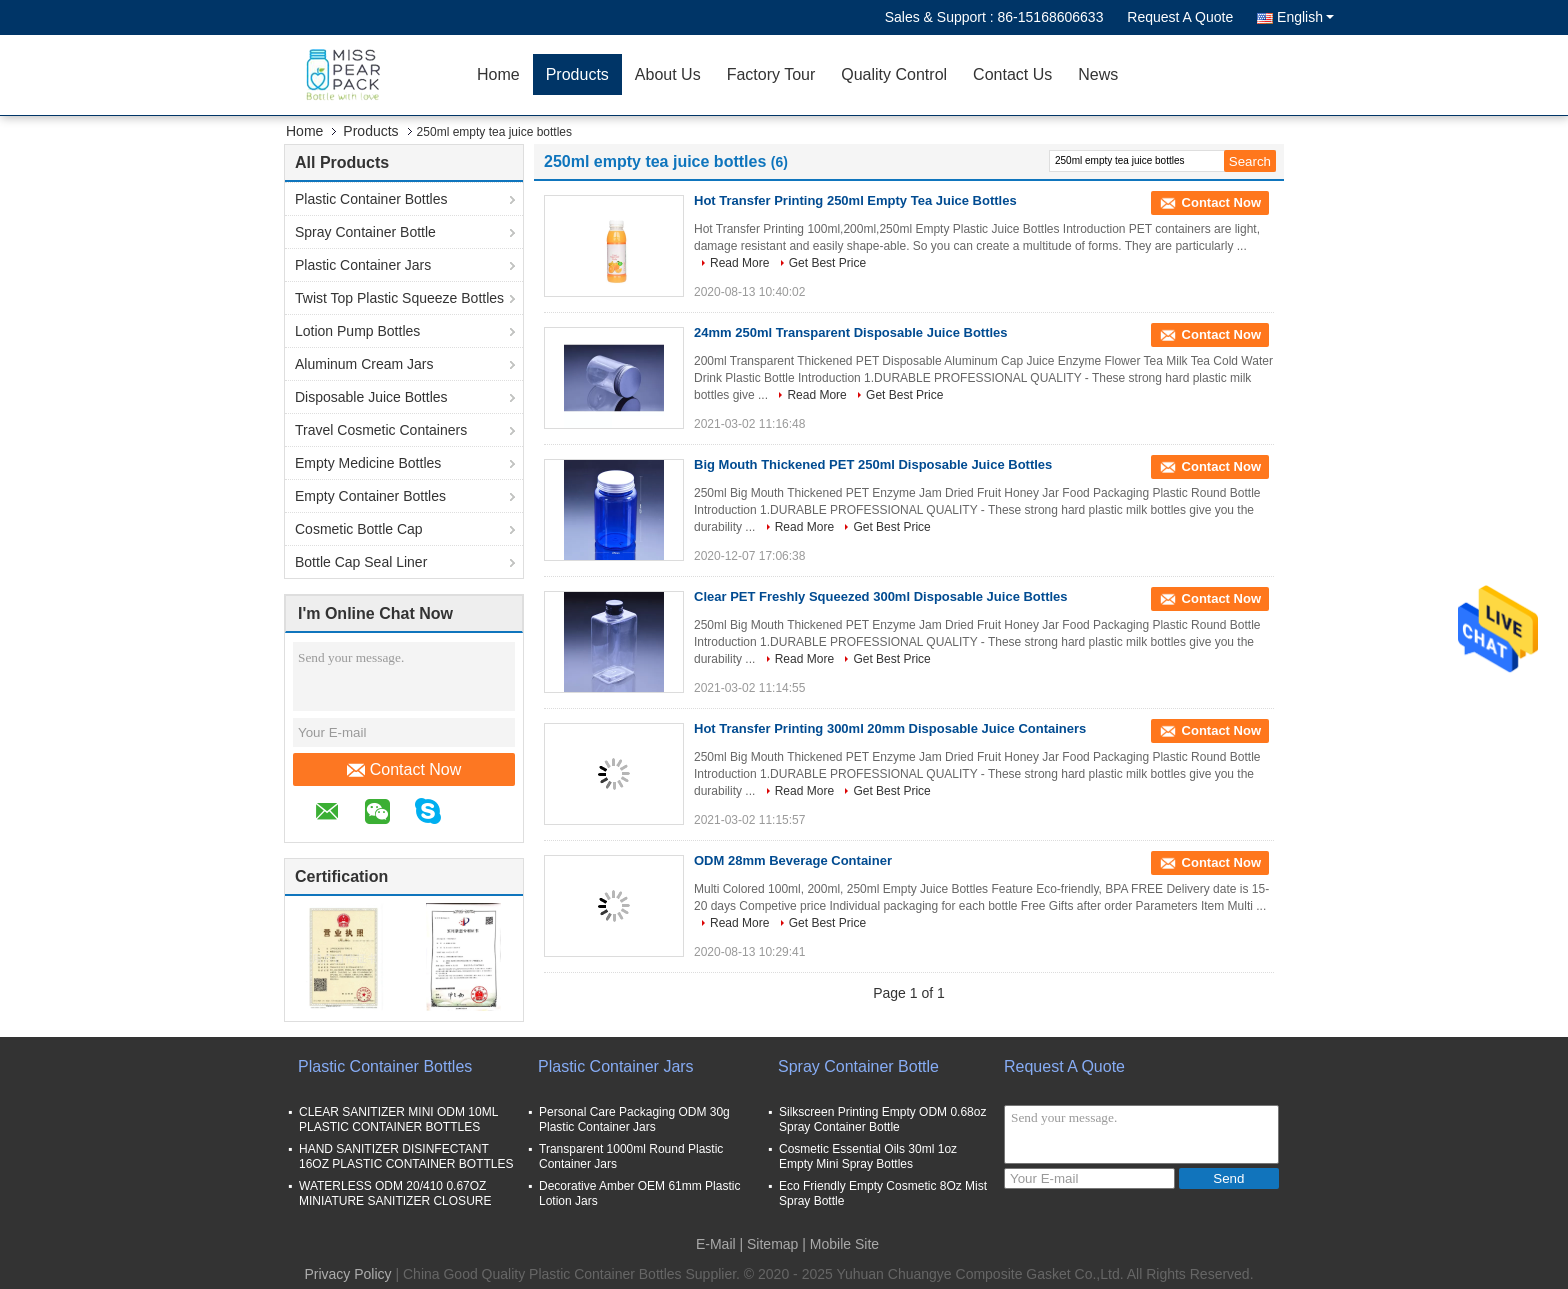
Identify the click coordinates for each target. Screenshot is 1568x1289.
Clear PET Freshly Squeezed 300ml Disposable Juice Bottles (881, 596)
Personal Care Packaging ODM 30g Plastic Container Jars (634, 1119)
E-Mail (716, 1244)
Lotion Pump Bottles (357, 331)
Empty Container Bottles (370, 496)
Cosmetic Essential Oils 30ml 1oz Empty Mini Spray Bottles (868, 1156)
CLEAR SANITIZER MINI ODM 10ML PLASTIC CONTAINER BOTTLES (398, 1119)
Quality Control (894, 74)
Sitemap (772, 1244)
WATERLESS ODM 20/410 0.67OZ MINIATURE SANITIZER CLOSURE (395, 1193)
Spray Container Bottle (365, 232)
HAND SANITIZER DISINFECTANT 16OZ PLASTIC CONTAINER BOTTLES (406, 1156)
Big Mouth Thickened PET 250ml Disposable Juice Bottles (873, 464)
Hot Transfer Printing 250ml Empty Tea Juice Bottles (855, 200)
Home (498, 74)
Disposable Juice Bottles (371, 397)
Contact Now (404, 770)
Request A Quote (1180, 17)
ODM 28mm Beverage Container (793, 860)
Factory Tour (771, 74)
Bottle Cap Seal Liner (361, 562)
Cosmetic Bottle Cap (359, 529)
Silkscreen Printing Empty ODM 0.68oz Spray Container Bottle (882, 1119)
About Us (668, 74)
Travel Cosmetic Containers (381, 430)
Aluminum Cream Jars (364, 364)
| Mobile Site (840, 1244)
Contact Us (1012, 74)
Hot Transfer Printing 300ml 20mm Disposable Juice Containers (890, 728)
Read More (739, 263)
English (1305, 17)
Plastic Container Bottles (371, 199)
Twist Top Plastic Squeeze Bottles (399, 298)
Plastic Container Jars (363, 265)
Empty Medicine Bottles (368, 463)
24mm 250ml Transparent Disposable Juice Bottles (851, 332)
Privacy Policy (347, 1274)
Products (577, 74)
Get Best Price (827, 263)
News (1098, 74)
